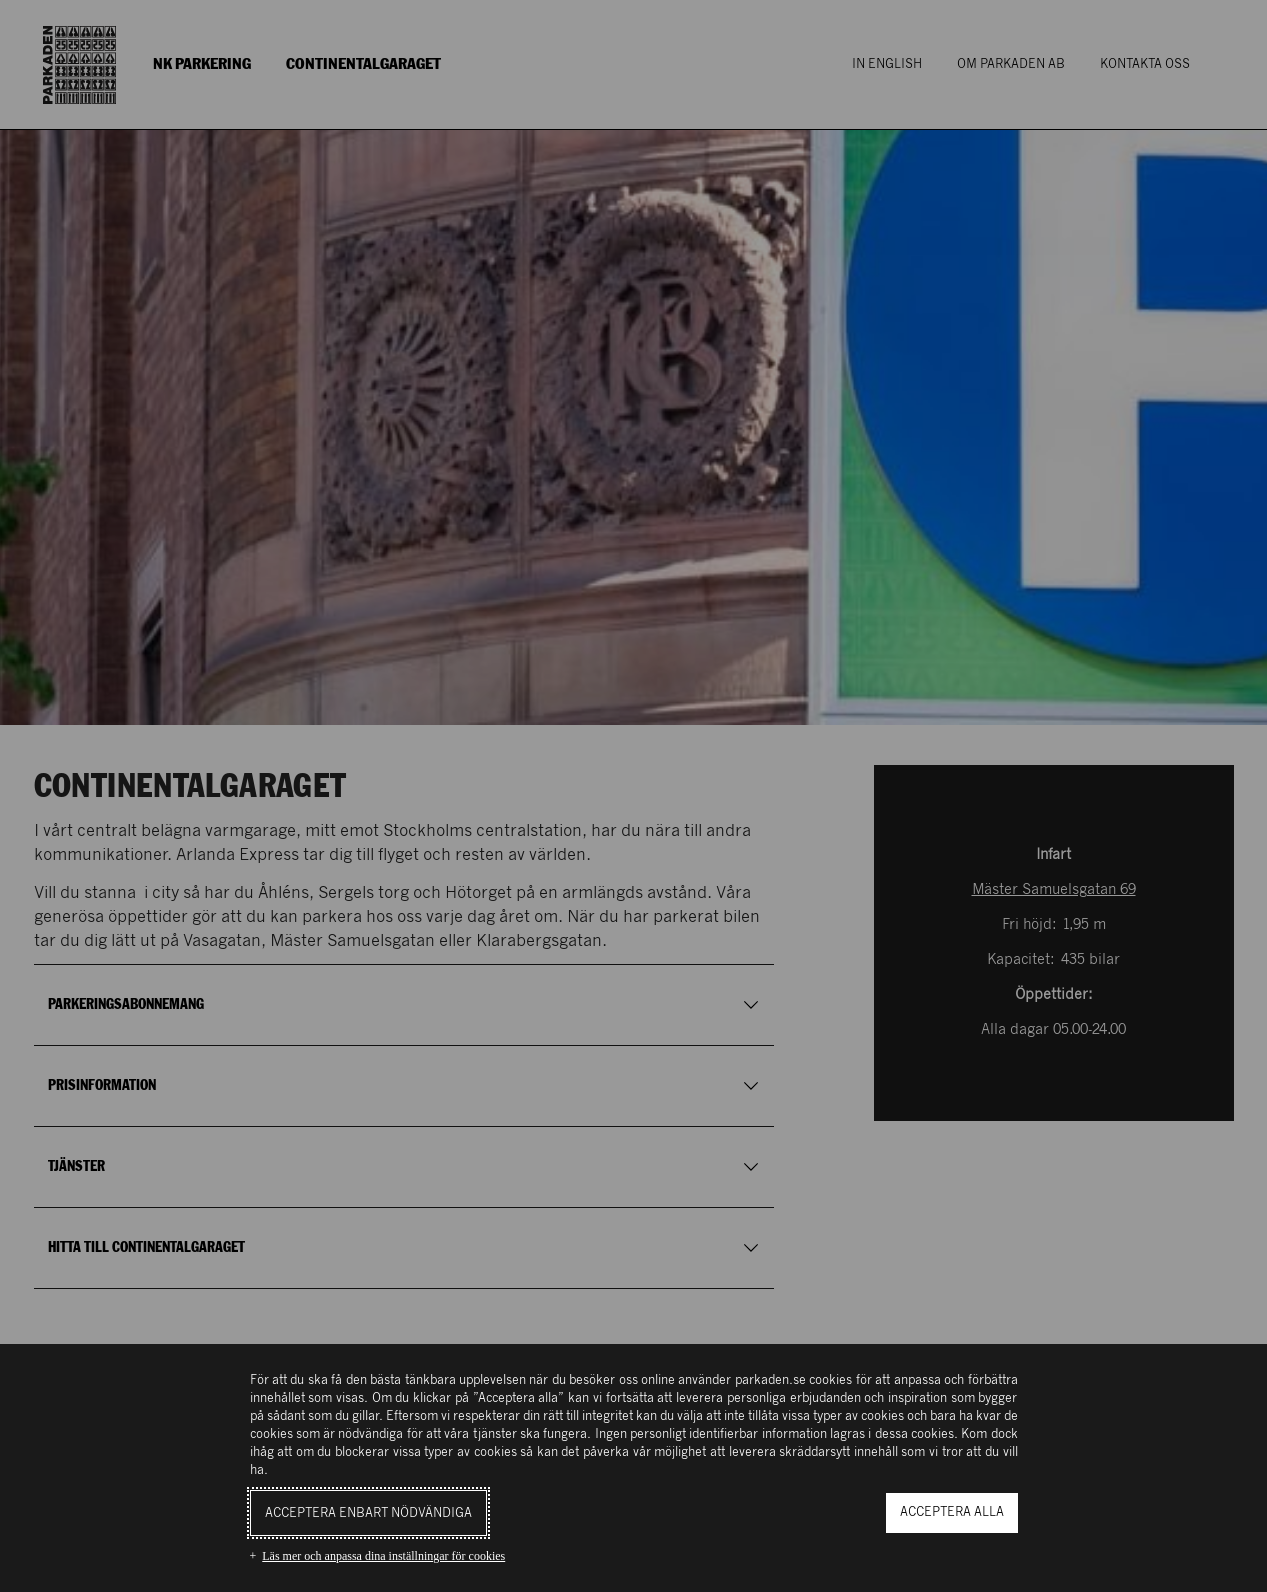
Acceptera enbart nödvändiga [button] (368, 1513)
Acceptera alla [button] (952, 1512)
